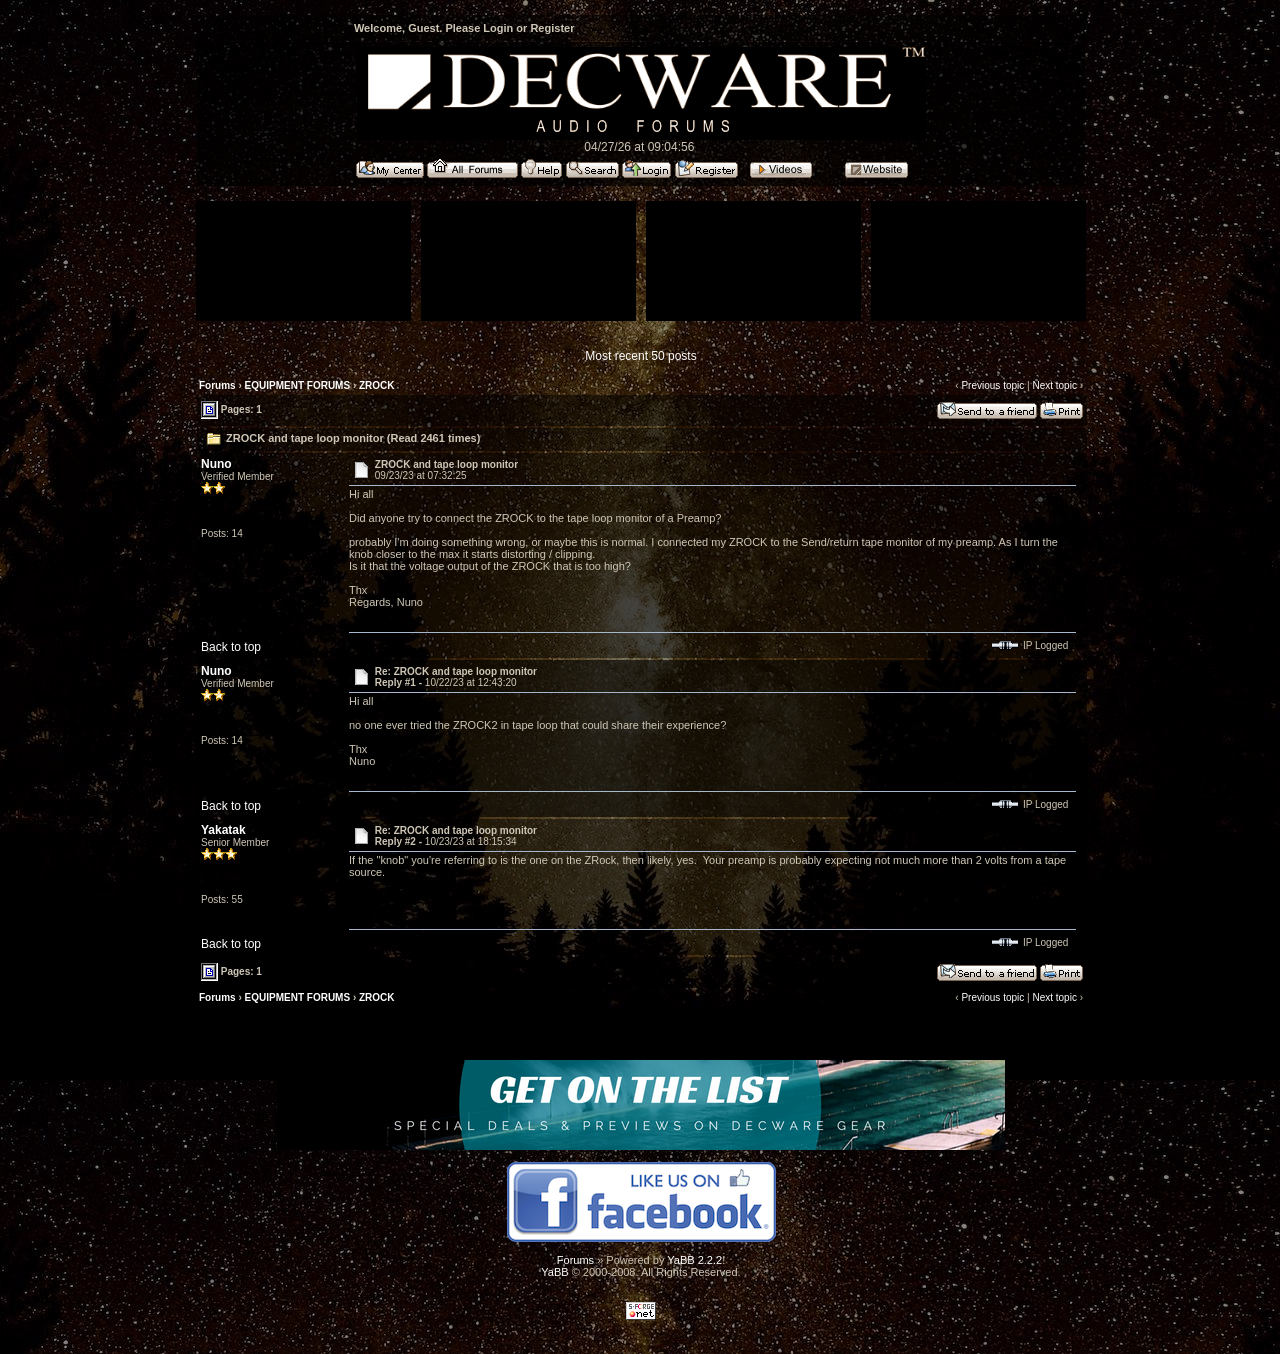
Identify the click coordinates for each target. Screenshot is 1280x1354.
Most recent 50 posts (640, 356)
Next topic (1054, 385)
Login (498, 28)
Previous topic (992, 385)
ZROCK (377, 385)
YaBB (554, 1272)
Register (552, 28)
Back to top (231, 647)
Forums (217, 385)
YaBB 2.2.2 (694, 1260)
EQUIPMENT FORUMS (298, 385)
